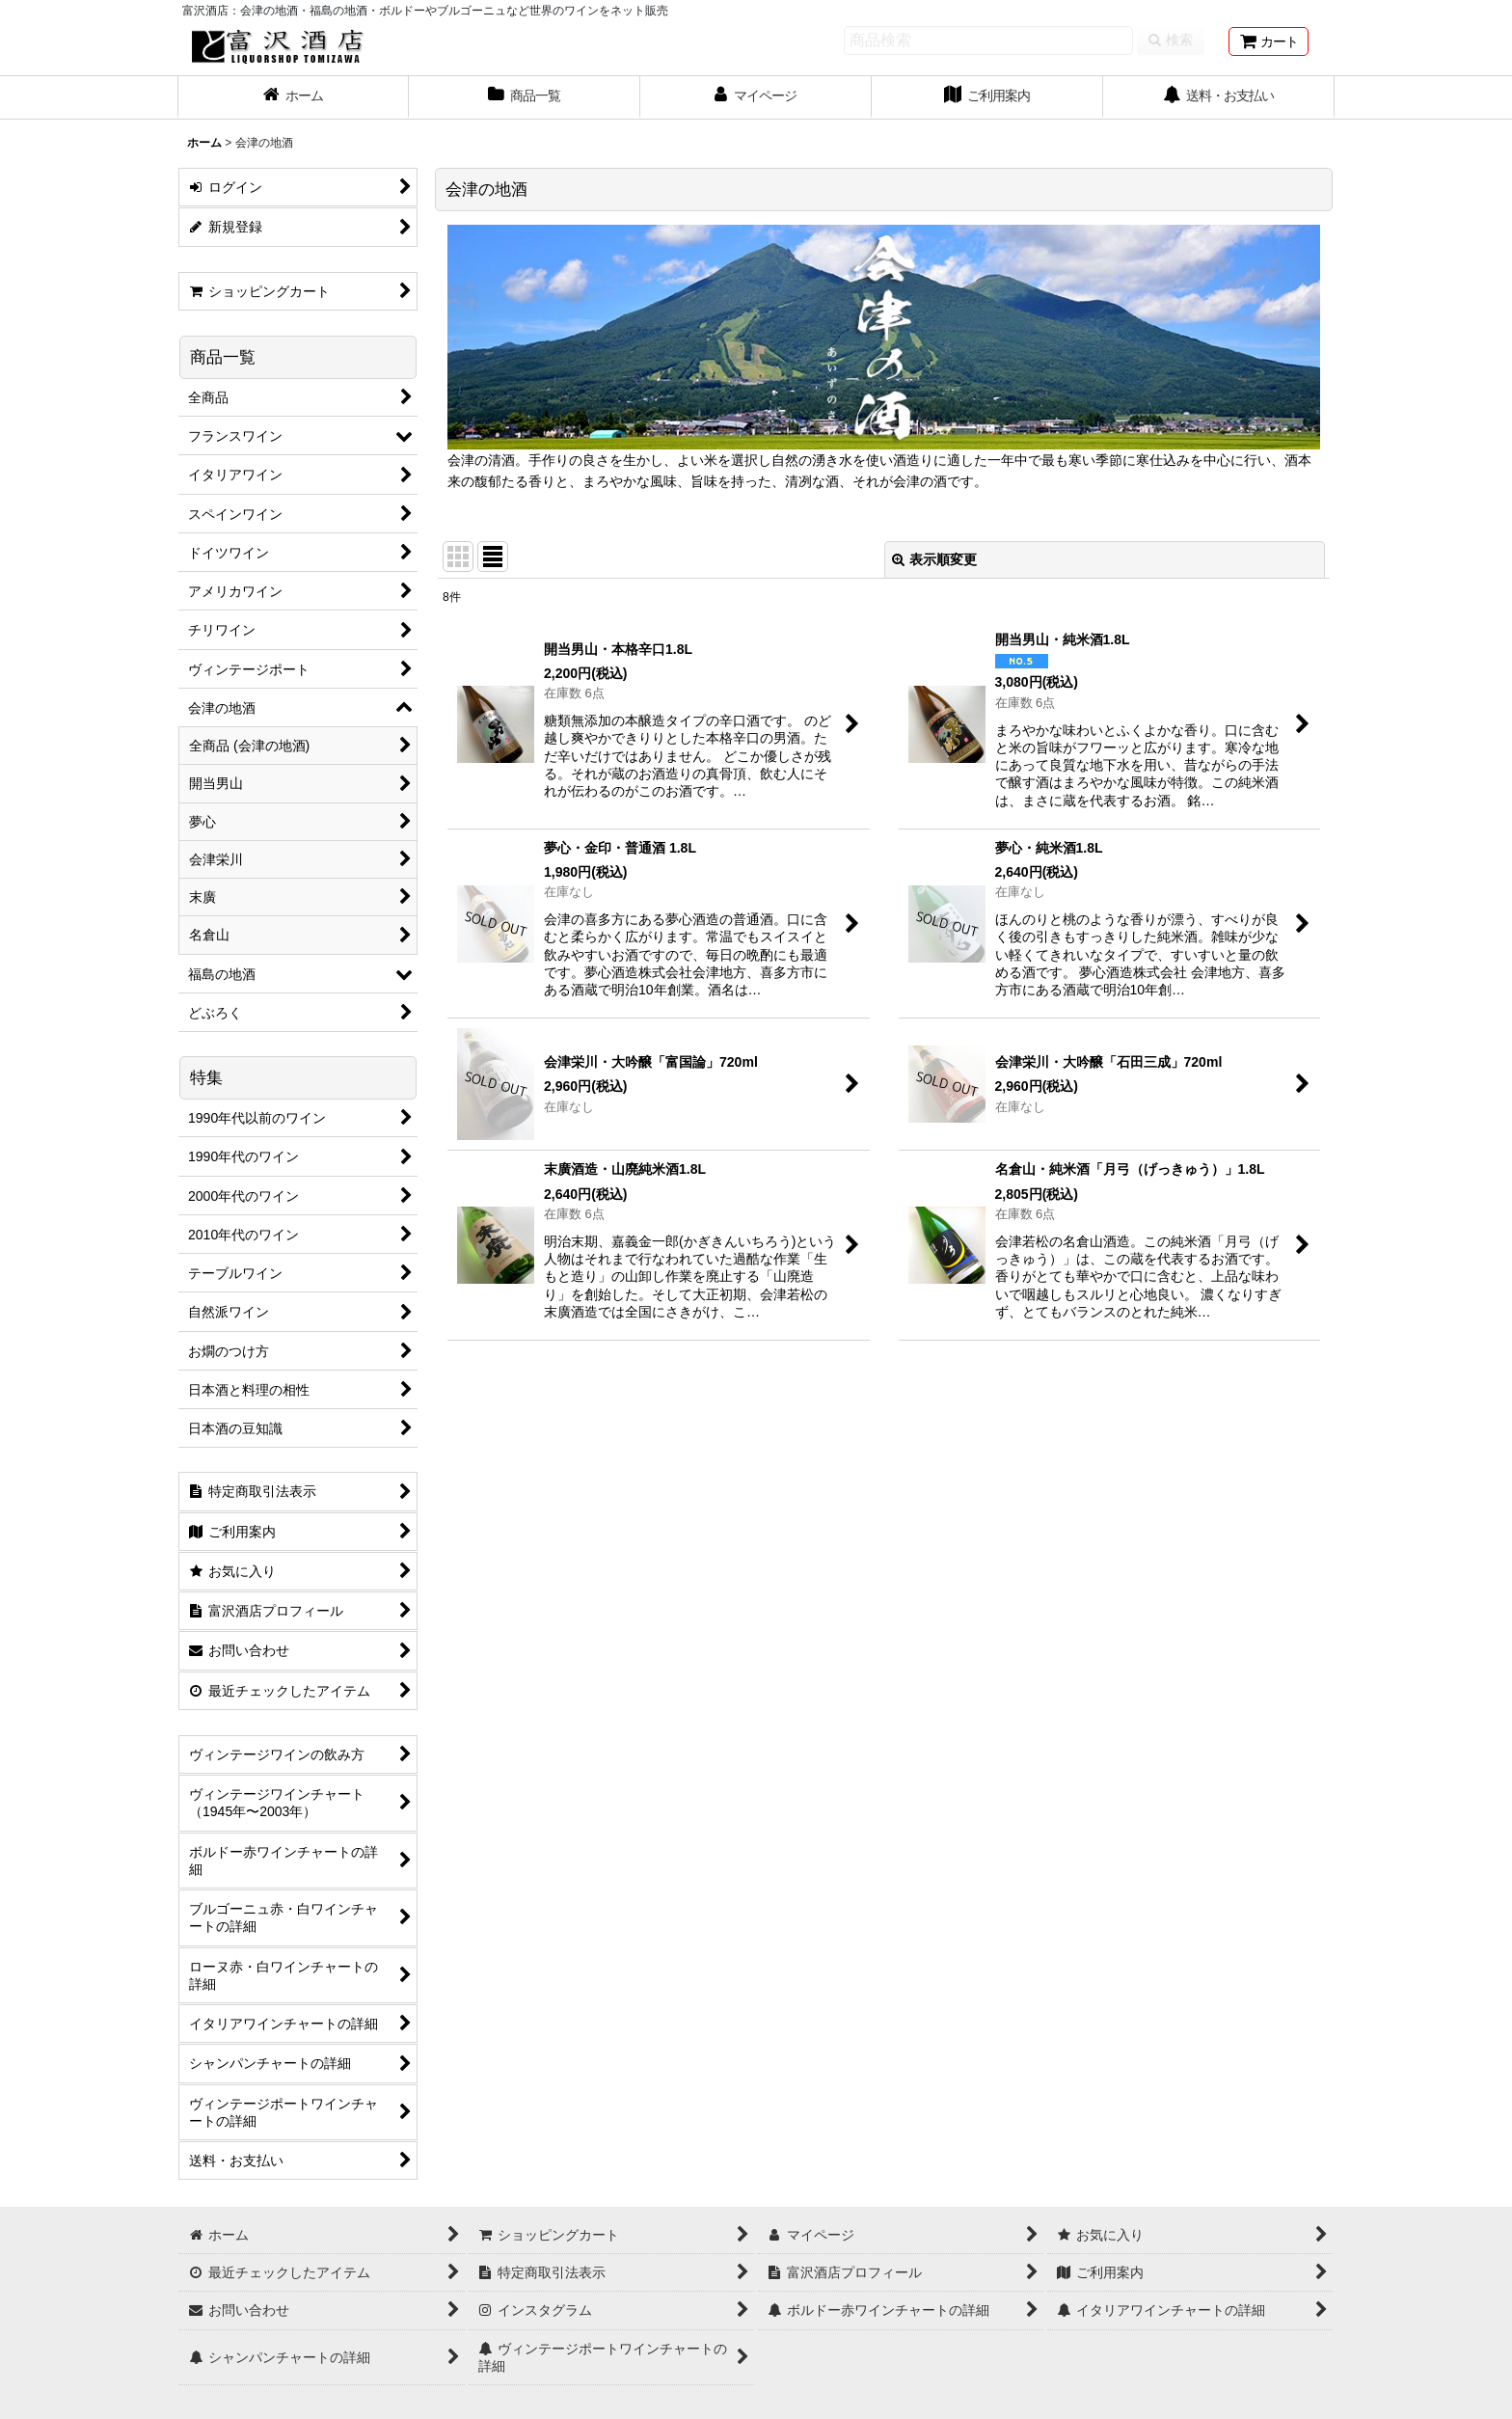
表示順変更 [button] (934, 559)
